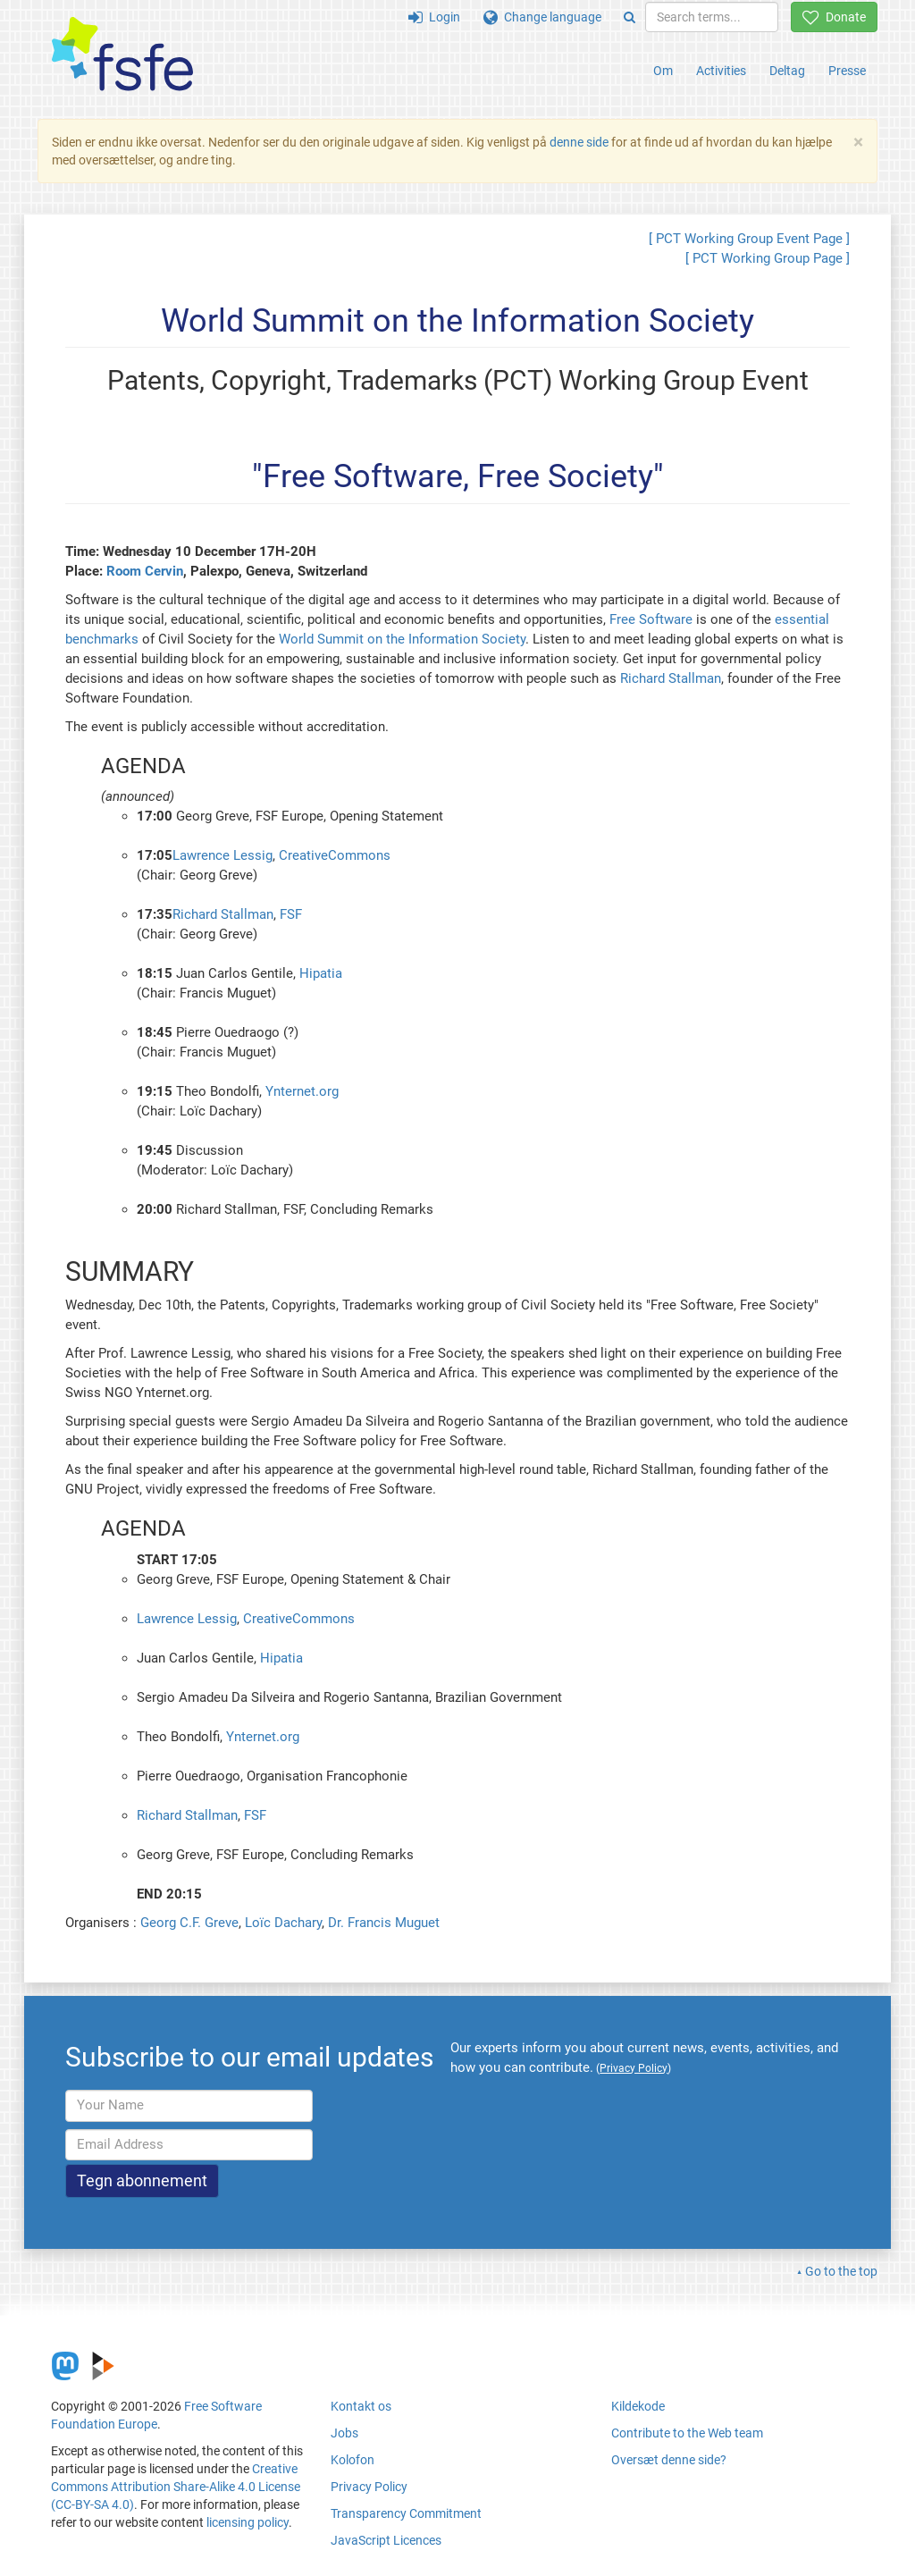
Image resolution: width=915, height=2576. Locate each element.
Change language (542, 17)
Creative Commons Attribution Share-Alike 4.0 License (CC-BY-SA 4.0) (175, 2487)
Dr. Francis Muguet (384, 1923)
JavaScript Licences (386, 2540)
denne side (579, 142)
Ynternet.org (302, 1091)
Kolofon (352, 2460)
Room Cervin (144, 571)
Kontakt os (361, 2406)
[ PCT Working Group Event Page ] (749, 239)
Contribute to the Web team (687, 2433)
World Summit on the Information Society (402, 639)
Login (434, 17)
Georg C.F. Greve (189, 1923)
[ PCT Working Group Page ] (767, 258)
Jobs (344, 2433)
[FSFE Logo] (122, 55)
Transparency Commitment (406, 2513)
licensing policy (247, 2522)
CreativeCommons (334, 855)
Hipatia (320, 973)
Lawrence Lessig (222, 855)
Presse (847, 70)
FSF (291, 914)
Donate (834, 17)
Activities (721, 70)
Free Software (651, 619)
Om (663, 70)
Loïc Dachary (283, 1923)
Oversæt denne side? (668, 2460)
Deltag (787, 70)
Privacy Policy (369, 2486)
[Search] (629, 17)
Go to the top (841, 2271)
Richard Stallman (670, 678)
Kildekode (638, 2406)
